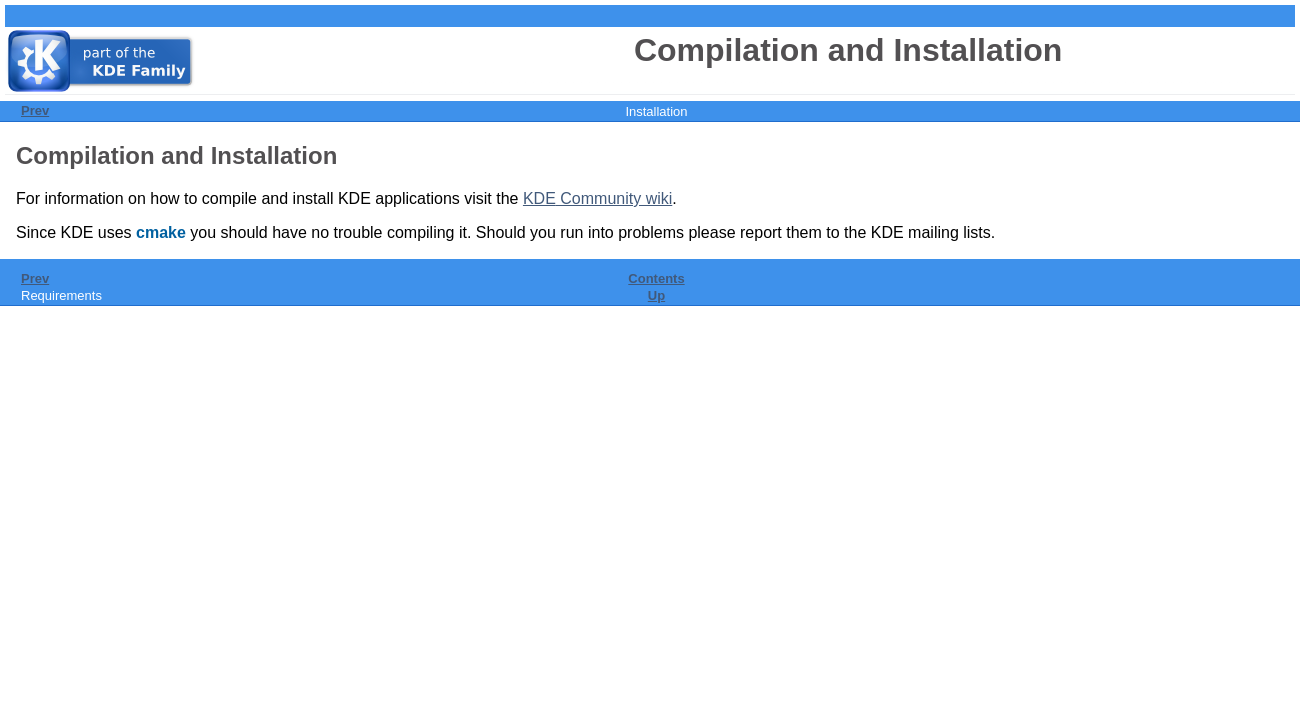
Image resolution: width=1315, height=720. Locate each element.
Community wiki (597, 198)
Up (656, 295)
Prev (35, 110)
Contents (656, 278)
